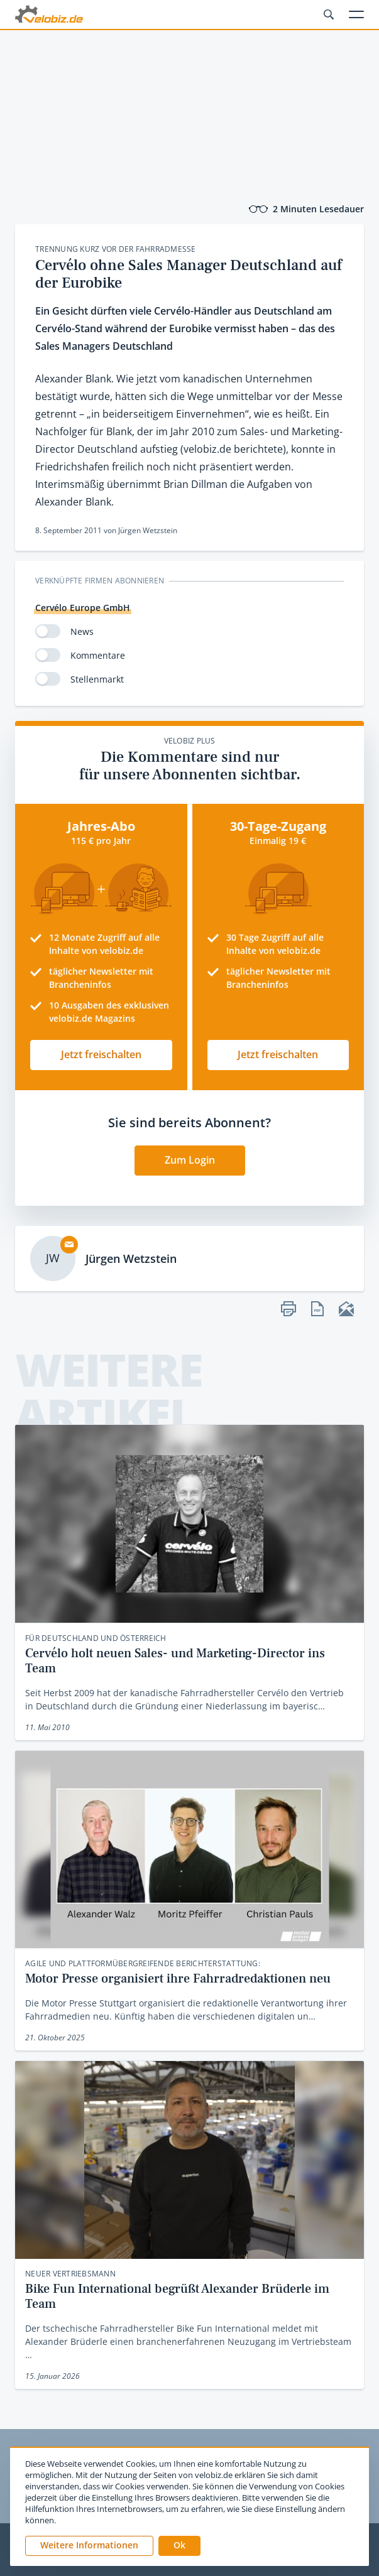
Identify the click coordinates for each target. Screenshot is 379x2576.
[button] (179, 2546)
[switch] (47, 631)
